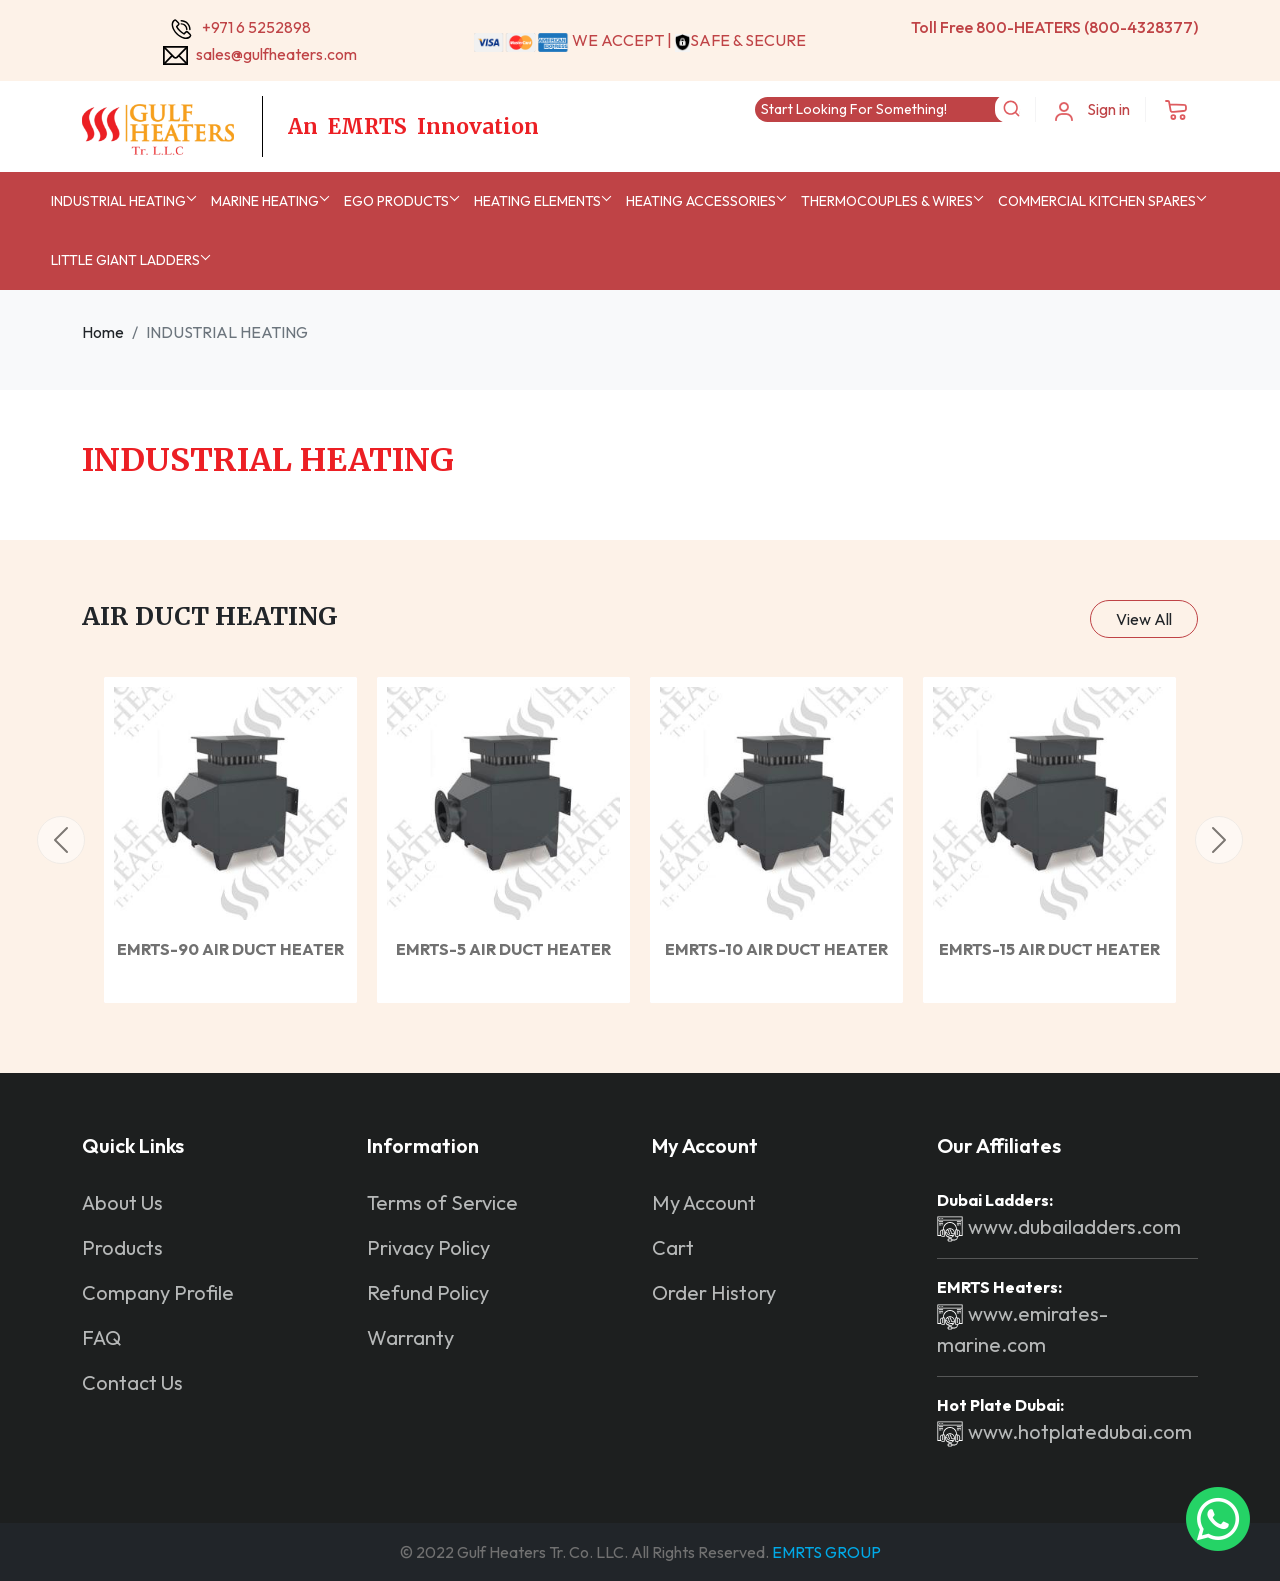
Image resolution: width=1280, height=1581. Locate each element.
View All (1144, 619)
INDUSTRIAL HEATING (118, 201)
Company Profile (158, 1292)
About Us (122, 1202)
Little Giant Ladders (125, 260)
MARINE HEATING (265, 201)
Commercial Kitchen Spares (1097, 201)
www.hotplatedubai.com (1064, 1431)
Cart (673, 1247)
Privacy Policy (428, 1247)
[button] (61, 840)
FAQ (101, 1337)
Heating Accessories (701, 201)
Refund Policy (428, 1292)
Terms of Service (442, 1202)
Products (122, 1247)
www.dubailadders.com (1059, 1226)
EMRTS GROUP (825, 1552)
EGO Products (396, 201)
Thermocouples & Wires (887, 201)
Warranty (410, 1337)
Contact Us (132, 1382)
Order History (714, 1292)
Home (103, 332)
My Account (704, 1202)
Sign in (1092, 110)
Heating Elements (537, 201)
